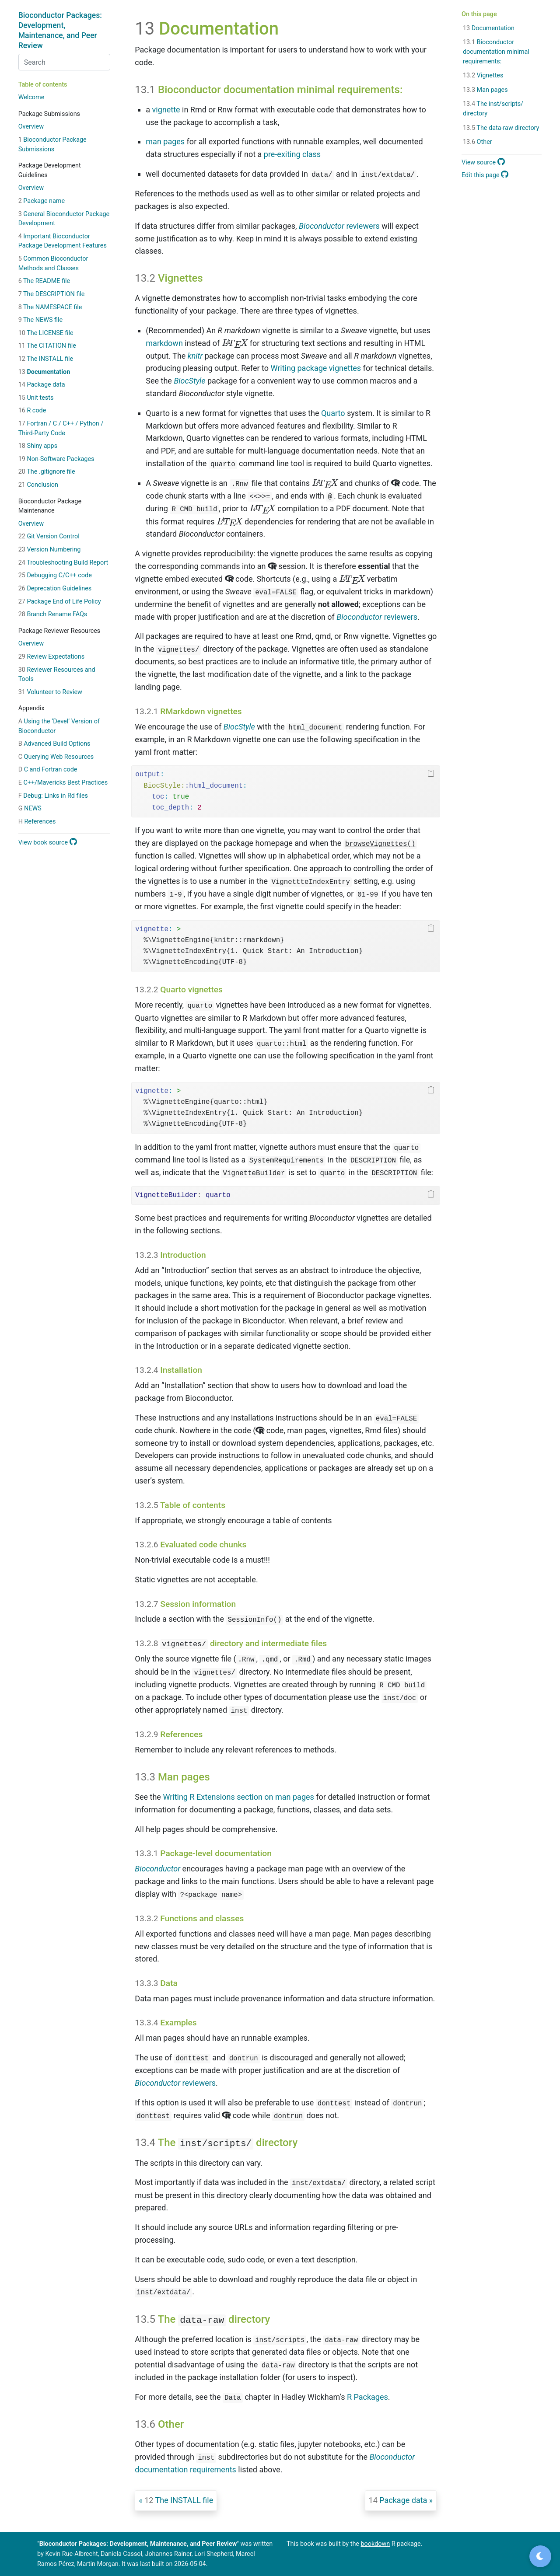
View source (483, 162)
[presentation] (235, 344)
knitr (195, 355)
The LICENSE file (46, 333)
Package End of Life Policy (59, 601)
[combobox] (64, 62)
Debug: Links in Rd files (53, 795)
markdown (164, 343)
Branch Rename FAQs (53, 614)
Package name (41, 201)
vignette (166, 109)
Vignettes (483, 75)
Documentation (44, 372)
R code (32, 410)
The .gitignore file (46, 471)
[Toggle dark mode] (540, 2556)
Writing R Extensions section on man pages (238, 1796)
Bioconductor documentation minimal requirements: (496, 51)
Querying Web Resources (56, 757)
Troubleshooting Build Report (63, 562)
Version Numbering (49, 549)
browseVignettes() (380, 844)
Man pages (485, 90)
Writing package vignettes (315, 368)
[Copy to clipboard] (431, 773)
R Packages (367, 2396)
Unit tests (36, 397)
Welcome (31, 97)
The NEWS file (40, 320)
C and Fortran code (47, 769)
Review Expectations (51, 656)
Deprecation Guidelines (55, 588)
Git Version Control (49, 536)
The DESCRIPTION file (51, 294)
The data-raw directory (501, 128)
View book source (47, 842)
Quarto (333, 413)
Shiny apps (37, 446)
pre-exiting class (292, 154)
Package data (41, 384)
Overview (31, 126)
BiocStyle (189, 380)
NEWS (30, 808)
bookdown (375, 2544)
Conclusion (38, 485)
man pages (165, 141)
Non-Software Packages (56, 459)
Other (477, 142)
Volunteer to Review (50, 692)
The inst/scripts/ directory (493, 108)
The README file (44, 281)
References (37, 821)
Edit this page (485, 175)
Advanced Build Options (54, 743)
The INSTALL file (46, 359)
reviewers (339, 225)
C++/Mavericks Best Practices (63, 782)
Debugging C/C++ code (55, 575)
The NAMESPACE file (50, 307)
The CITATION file (47, 345)
